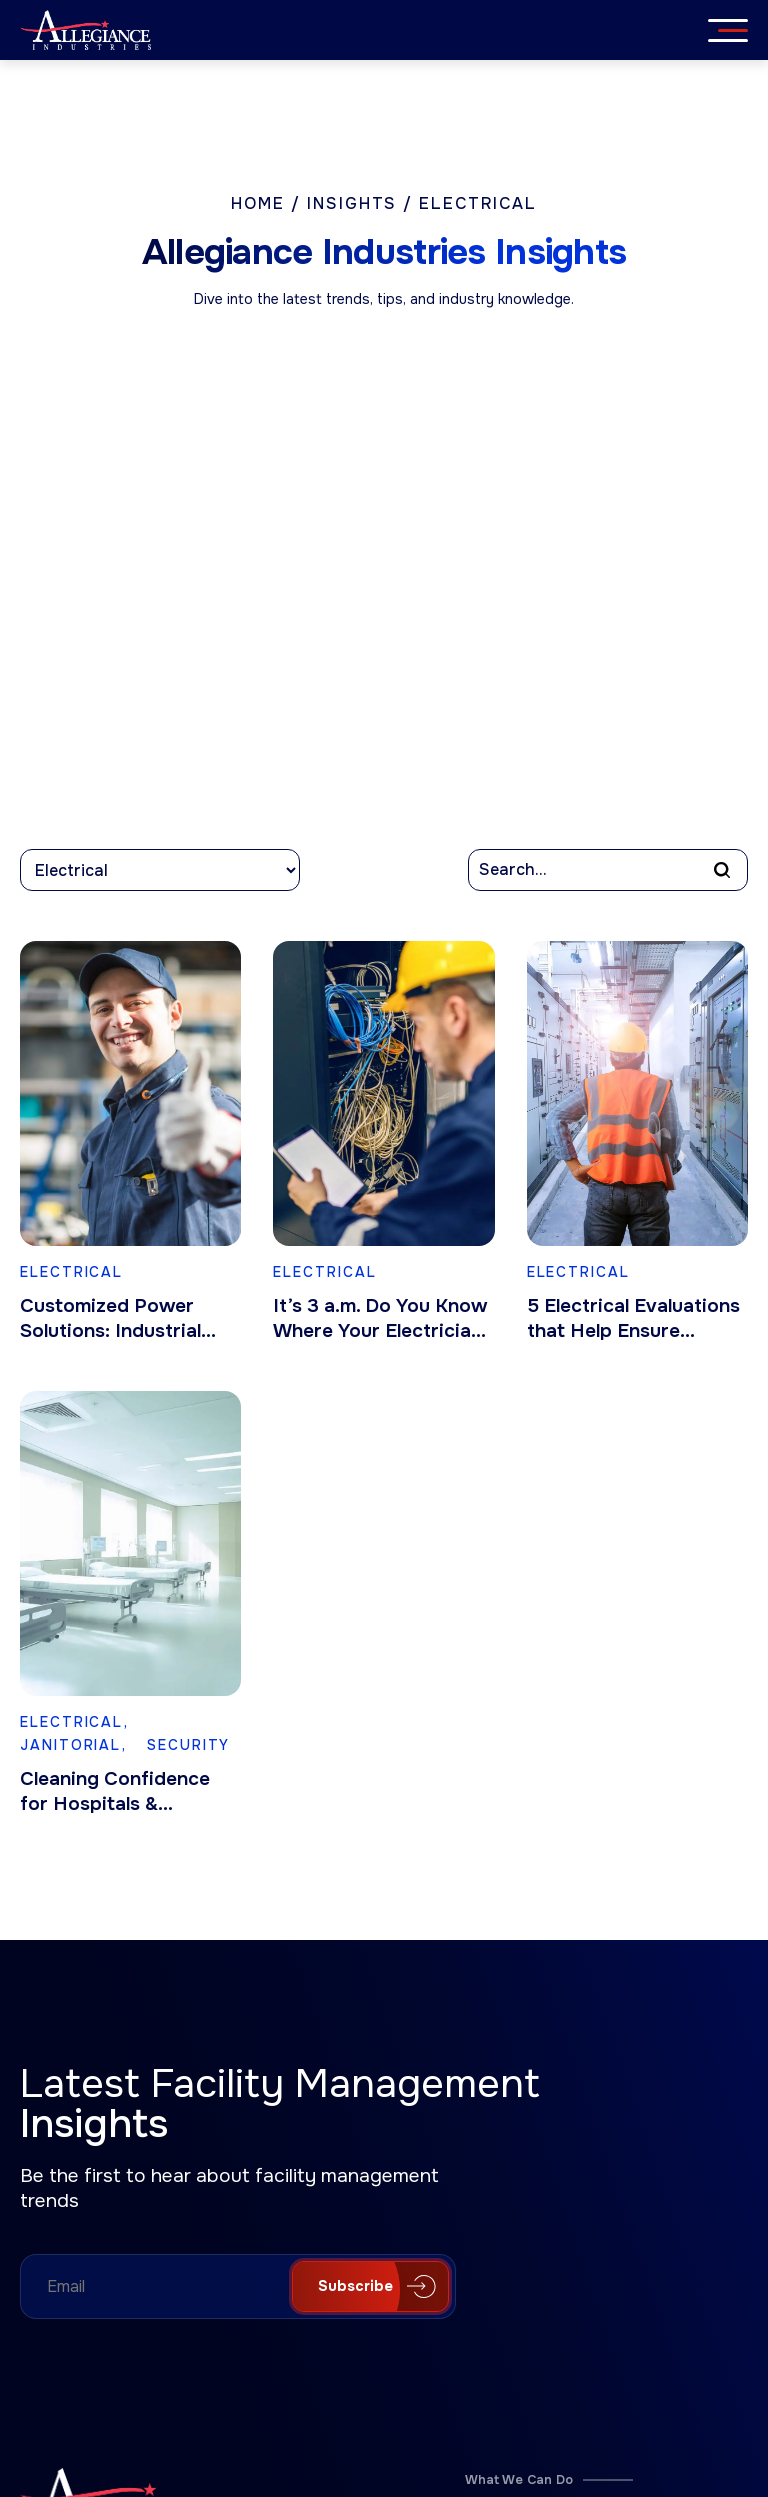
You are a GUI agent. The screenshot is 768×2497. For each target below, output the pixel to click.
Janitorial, (76, 1745)
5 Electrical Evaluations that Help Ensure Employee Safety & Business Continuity (633, 1319)
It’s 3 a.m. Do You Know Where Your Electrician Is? (380, 1319)
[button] (722, 870)
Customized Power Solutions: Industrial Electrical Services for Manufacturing (121, 1319)
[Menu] (733, 30)
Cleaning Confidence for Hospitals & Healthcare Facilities (115, 1792)
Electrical (71, 1272)
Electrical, (74, 1722)
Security (188, 1745)
